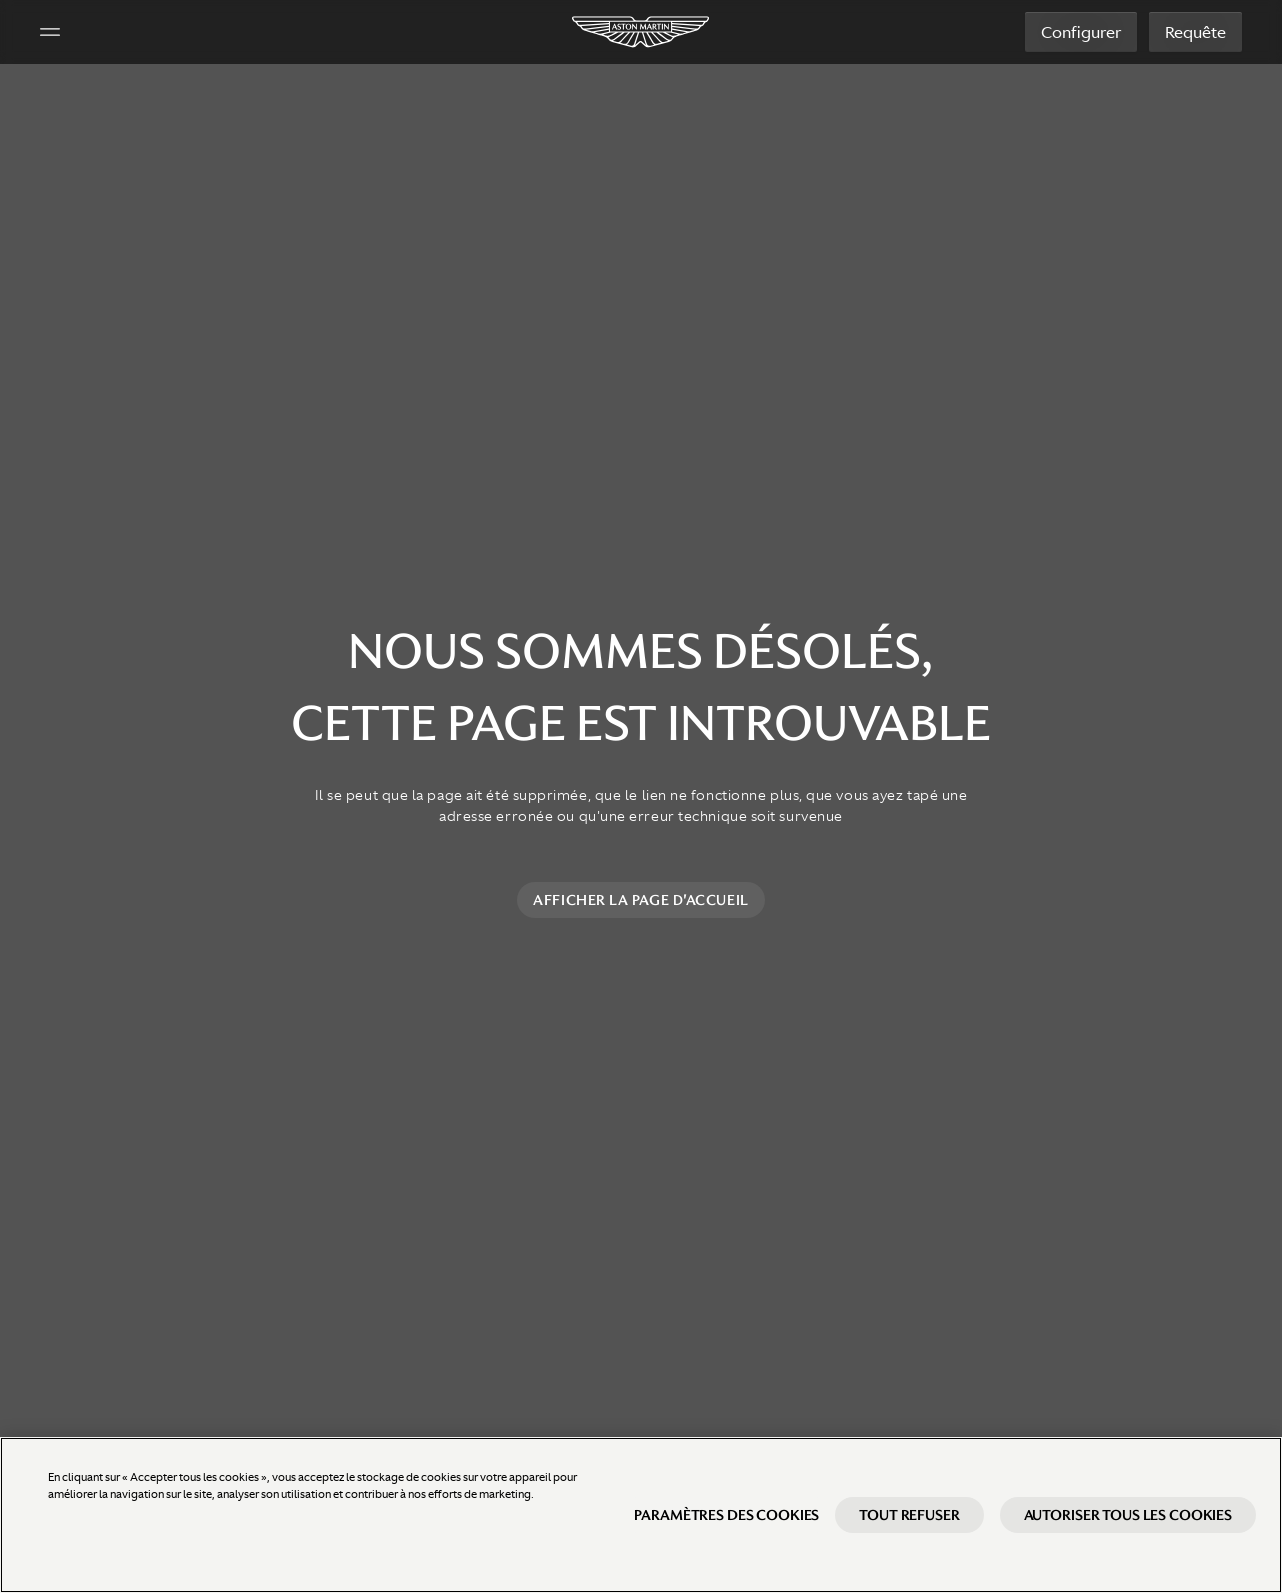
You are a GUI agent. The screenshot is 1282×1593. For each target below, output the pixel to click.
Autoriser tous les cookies (1128, 1532)
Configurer (1081, 32)
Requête (1195, 32)
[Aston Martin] (641, 32)
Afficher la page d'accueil (640, 900)
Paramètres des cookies (726, 1532)
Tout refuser (909, 1532)
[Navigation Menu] (50, 32)
